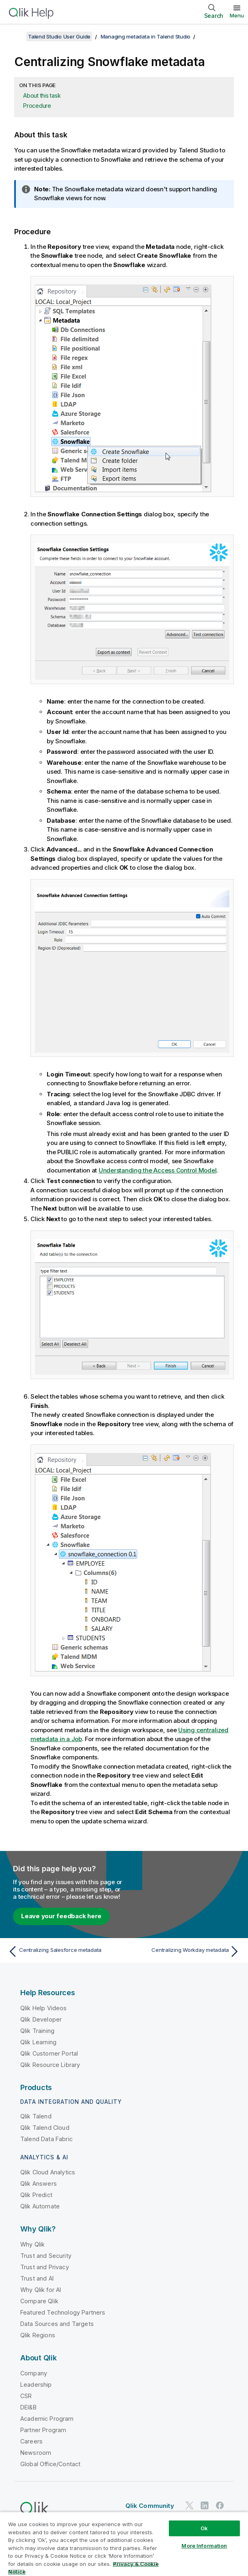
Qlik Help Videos (43, 2008)
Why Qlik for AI (40, 2289)
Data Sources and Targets (57, 2323)
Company (33, 2373)
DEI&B (28, 2407)
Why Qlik (32, 2244)
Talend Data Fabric (46, 2138)
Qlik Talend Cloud (44, 2127)
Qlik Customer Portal (49, 2053)
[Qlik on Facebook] (220, 2505)
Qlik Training (37, 2030)
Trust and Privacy (44, 2267)
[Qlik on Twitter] (189, 2505)
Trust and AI (37, 2278)
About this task (41, 95)
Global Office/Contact (50, 2463)
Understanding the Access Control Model (158, 1170)
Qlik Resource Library (50, 2064)
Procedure (37, 105)
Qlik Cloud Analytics (47, 2172)
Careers (31, 2441)
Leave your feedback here (61, 1916)
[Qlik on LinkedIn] (204, 2505)
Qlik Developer (41, 2019)
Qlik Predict (36, 2194)
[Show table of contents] (16, 36)
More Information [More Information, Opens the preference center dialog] (204, 2545)
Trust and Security (45, 2255)
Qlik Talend (36, 2116)
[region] (124, 2544)
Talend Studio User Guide (59, 36)
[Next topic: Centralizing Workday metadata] (184, 1951)
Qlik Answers (38, 2183)
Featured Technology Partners (62, 2312)
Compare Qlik (39, 2301)
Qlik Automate (40, 2206)
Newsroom (35, 2452)
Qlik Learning (38, 2042)
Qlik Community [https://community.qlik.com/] (149, 2506)
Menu (237, 15)
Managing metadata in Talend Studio (146, 36)
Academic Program (47, 2418)
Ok (204, 2528)
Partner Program (43, 2429)
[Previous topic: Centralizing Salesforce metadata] (64, 1951)
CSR (26, 2395)
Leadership (36, 2384)
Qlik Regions (37, 2335)
